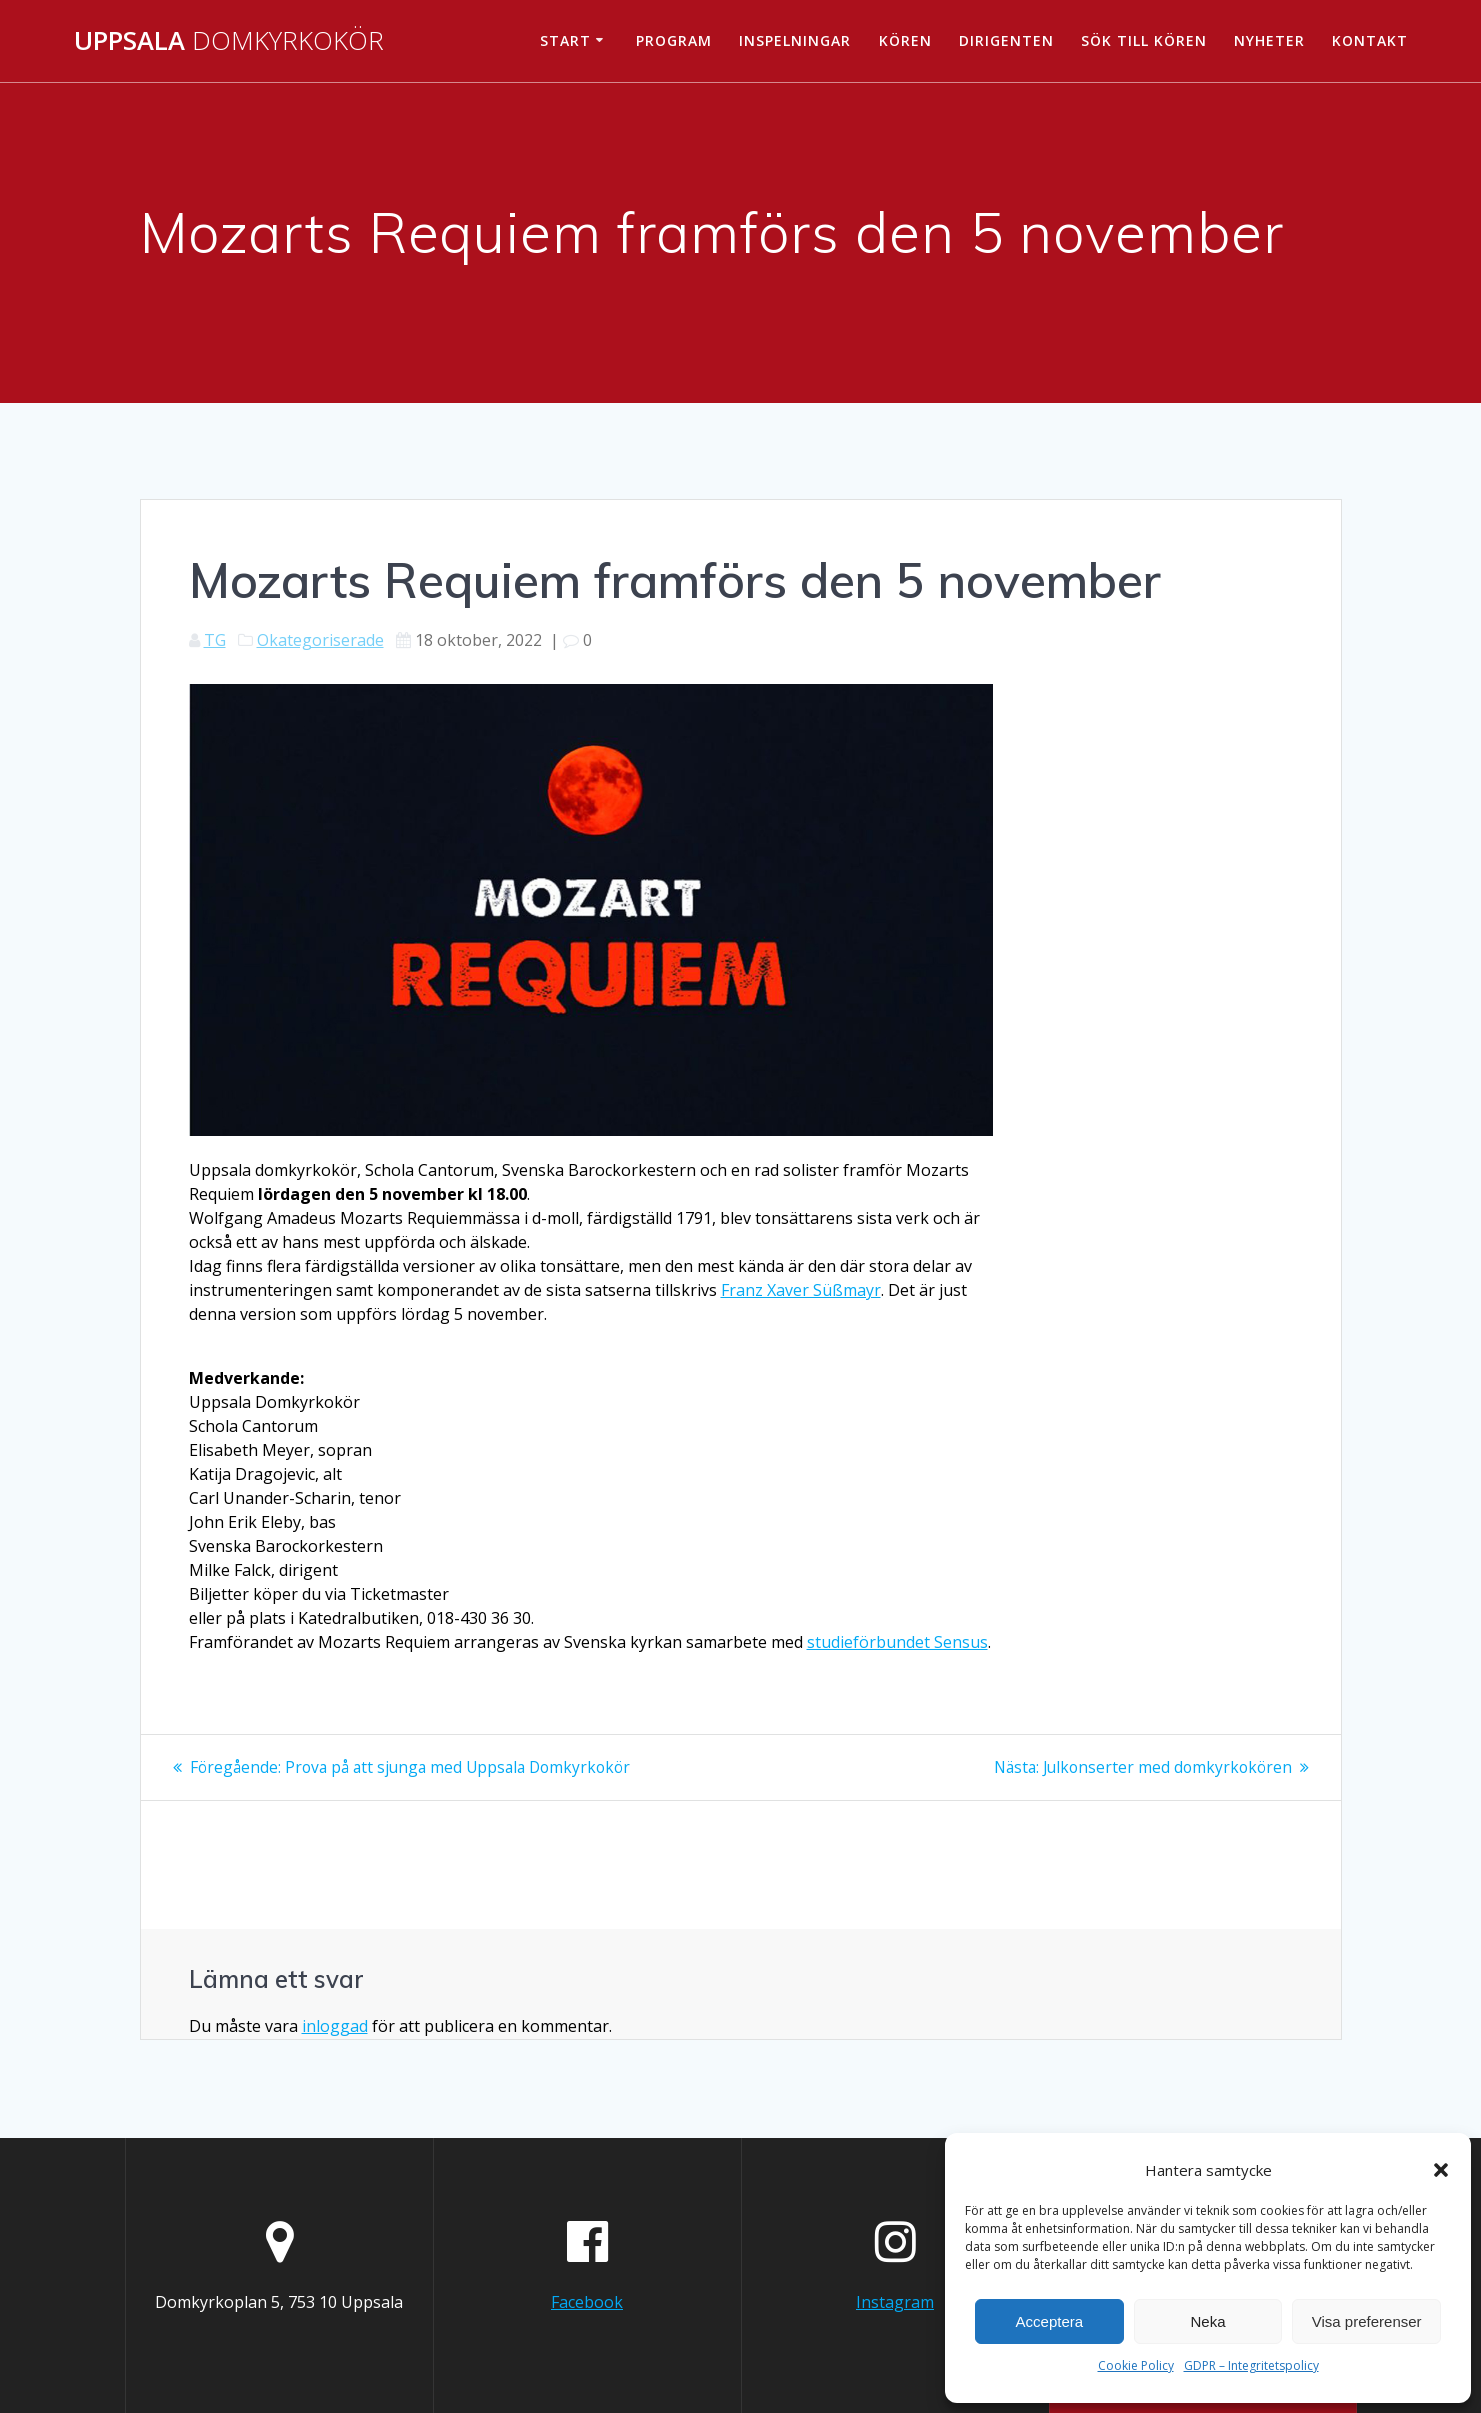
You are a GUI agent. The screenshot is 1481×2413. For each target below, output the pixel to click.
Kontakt (1370, 40)
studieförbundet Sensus (897, 1642)
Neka (1207, 2321)
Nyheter (1269, 40)
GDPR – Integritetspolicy (1251, 2365)
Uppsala (229, 41)
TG (215, 640)
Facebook (587, 2301)
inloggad (335, 2025)
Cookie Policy (1136, 2365)
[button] (1441, 2170)
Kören (905, 40)
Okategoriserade (320, 640)
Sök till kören (1144, 40)
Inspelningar (795, 40)
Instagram (895, 2301)
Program (674, 40)
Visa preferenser (1367, 2321)
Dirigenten (1006, 40)
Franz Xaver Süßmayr (801, 1290)
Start (565, 40)
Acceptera (1050, 2321)
